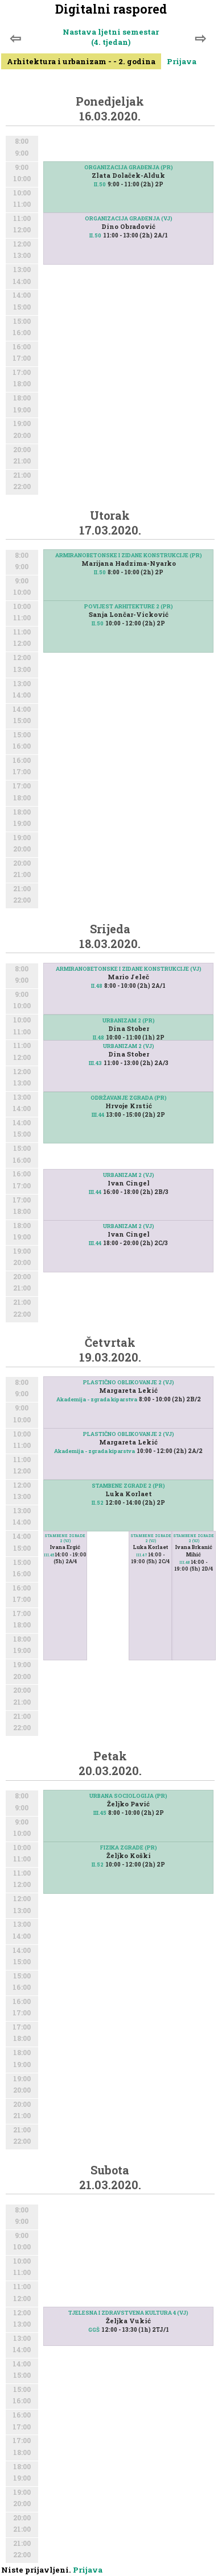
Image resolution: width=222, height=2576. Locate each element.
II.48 (96, 986)
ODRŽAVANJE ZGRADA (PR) (129, 1097)
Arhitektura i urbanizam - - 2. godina (81, 61)
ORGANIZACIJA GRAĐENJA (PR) (128, 167)
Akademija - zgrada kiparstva (96, 1399)
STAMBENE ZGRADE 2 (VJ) (64, 1538)
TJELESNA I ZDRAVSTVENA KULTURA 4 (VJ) (128, 2312)
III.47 (141, 1555)
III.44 (98, 1114)
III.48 (184, 1562)
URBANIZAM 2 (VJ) (128, 1046)
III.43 (95, 1063)
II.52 (98, 1502)
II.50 (100, 184)
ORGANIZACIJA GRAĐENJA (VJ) (128, 218)
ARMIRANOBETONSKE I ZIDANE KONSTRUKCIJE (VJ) (129, 968)
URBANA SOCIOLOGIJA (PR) (128, 1796)
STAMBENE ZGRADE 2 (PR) (128, 1485)
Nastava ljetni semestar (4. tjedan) (111, 37)
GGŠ (94, 2329)
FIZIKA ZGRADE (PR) (128, 1847)
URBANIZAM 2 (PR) (128, 1020)
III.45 (49, 1555)
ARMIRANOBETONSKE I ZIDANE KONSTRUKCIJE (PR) (128, 555)
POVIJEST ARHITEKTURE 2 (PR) (128, 606)
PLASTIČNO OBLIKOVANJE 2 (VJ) (128, 1382)
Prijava (181, 61)
